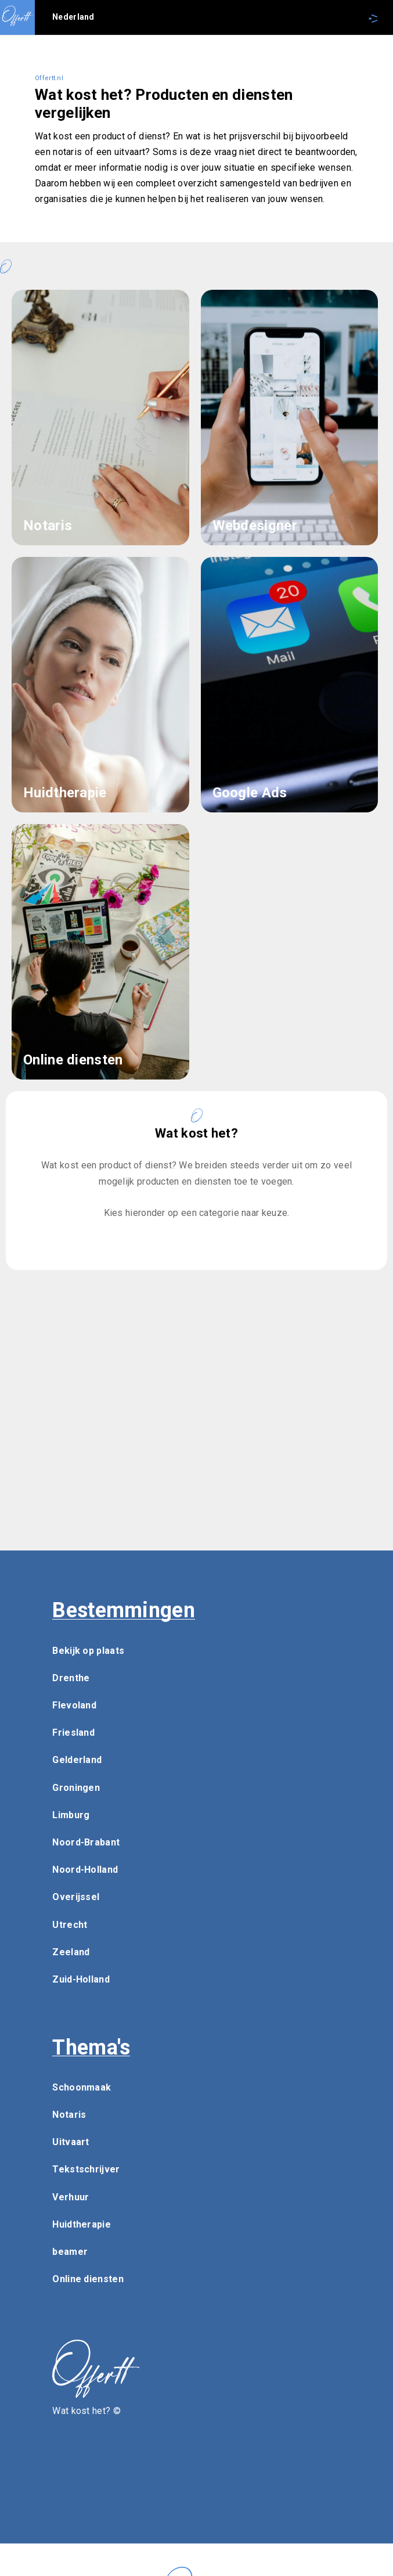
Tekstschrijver (86, 2169)
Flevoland (74, 1705)
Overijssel (75, 1896)
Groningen (76, 1787)
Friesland (73, 1732)
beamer (70, 2251)
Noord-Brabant (86, 1842)
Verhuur (70, 2197)
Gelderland (77, 1759)
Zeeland (70, 1952)
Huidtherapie (81, 2224)
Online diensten (88, 2278)
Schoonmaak (81, 2087)
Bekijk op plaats (88, 1650)
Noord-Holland (85, 1869)
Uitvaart (70, 2141)
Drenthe (70, 1677)
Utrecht (69, 1924)
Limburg (70, 1815)
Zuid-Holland (81, 1979)
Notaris (69, 2114)
